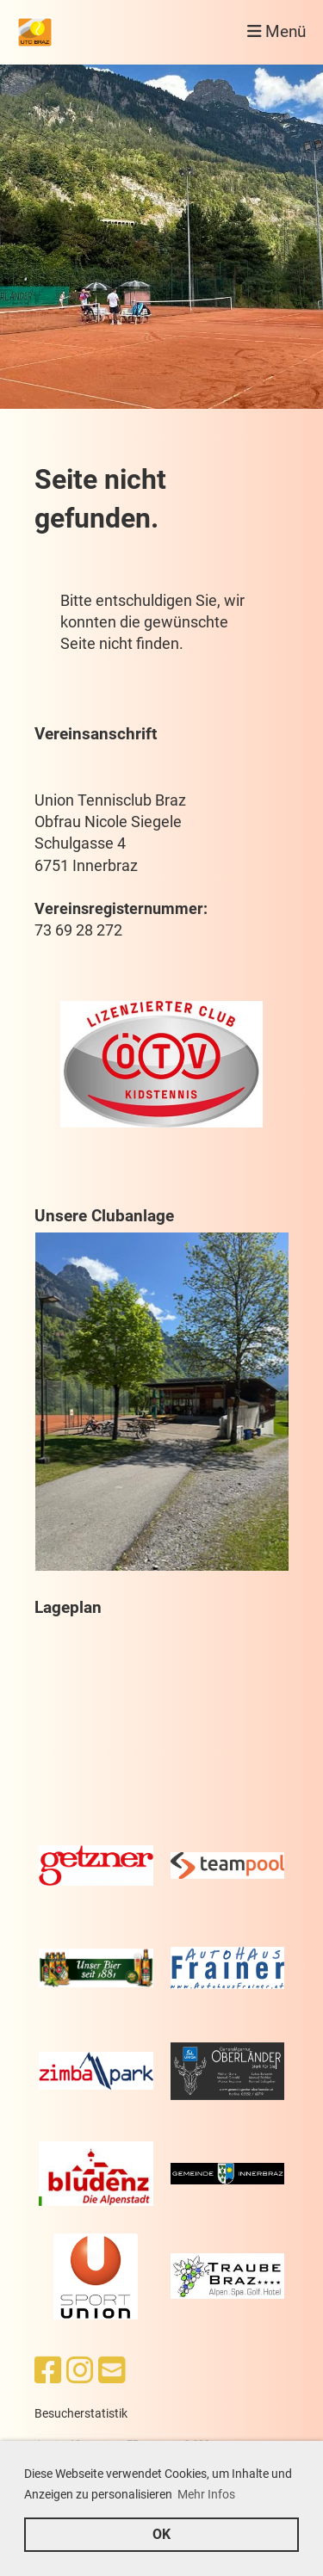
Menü (276, 31)
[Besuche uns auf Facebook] (48, 2371)
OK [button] (161, 2534)
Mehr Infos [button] (206, 2494)
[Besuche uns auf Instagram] (80, 2371)
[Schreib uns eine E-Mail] (112, 2371)
